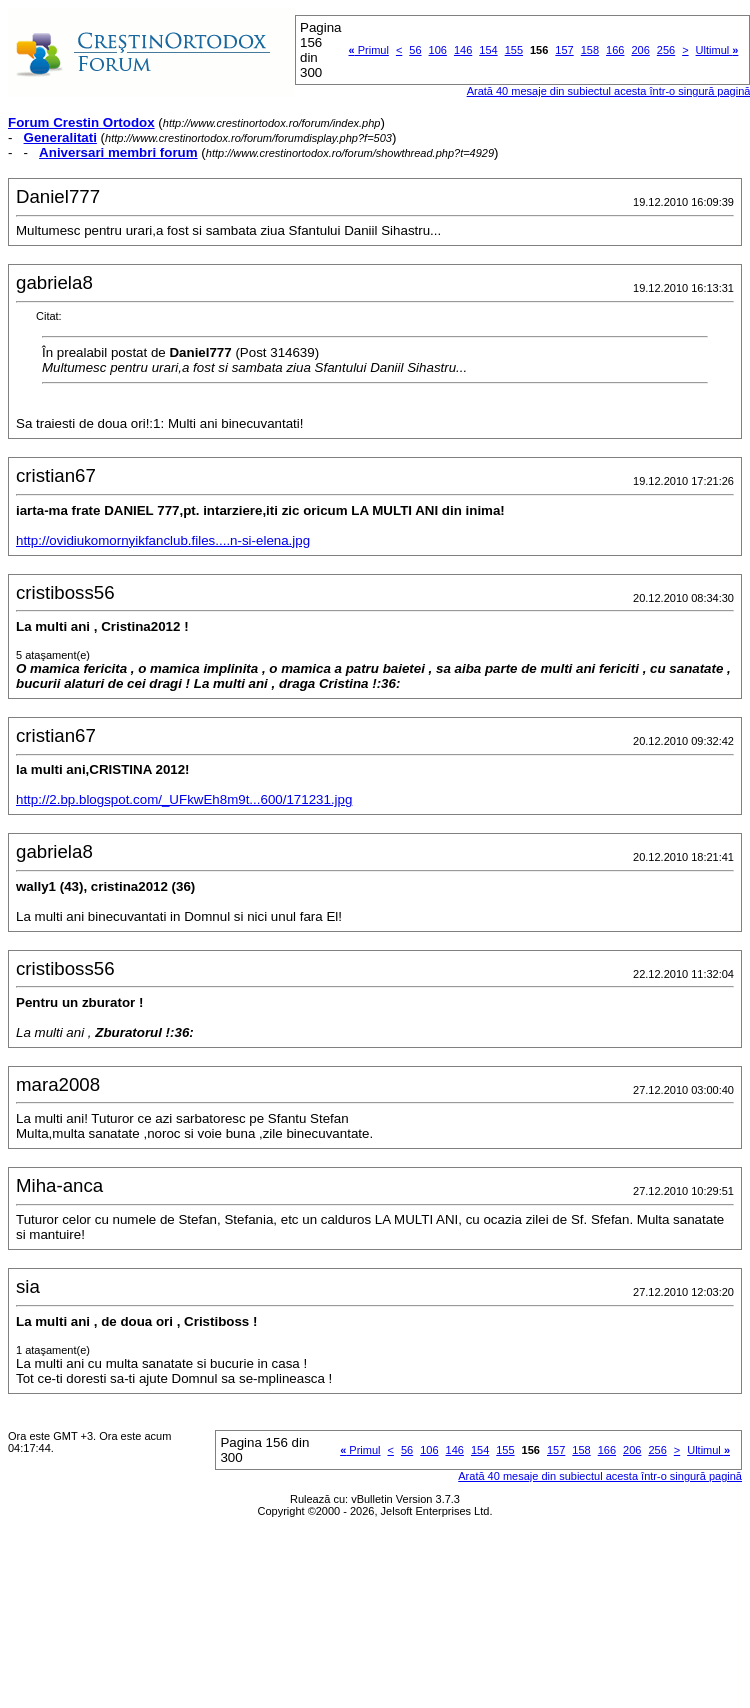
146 (463, 50)
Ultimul (717, 50)
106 (438, 50)
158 (590, 50)
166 (615, 50)
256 (666, 50)
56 (415, 50)
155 (514, 50)
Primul (369, 50)
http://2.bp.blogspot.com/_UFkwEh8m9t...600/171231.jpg (184, 799)
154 (488, 50)
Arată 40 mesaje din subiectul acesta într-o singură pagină (600, 1476)
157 (564, 50)
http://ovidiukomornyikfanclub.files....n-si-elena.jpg (163, 540)
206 (640, 50)
